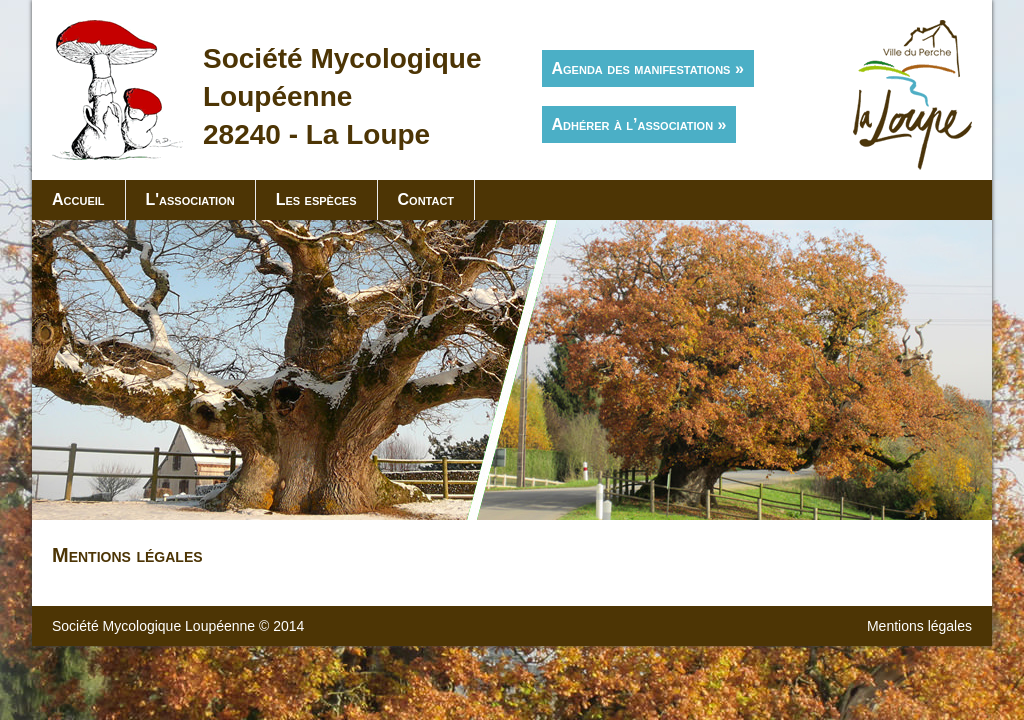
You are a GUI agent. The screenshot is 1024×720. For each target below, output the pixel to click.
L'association (190, 199)
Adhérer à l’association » (639, 124)
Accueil (78, 199)
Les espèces (316, 199)
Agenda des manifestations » (648, 68)
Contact (426, 199)
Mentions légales (919, 626)
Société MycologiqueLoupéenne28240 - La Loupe (342, 96)
